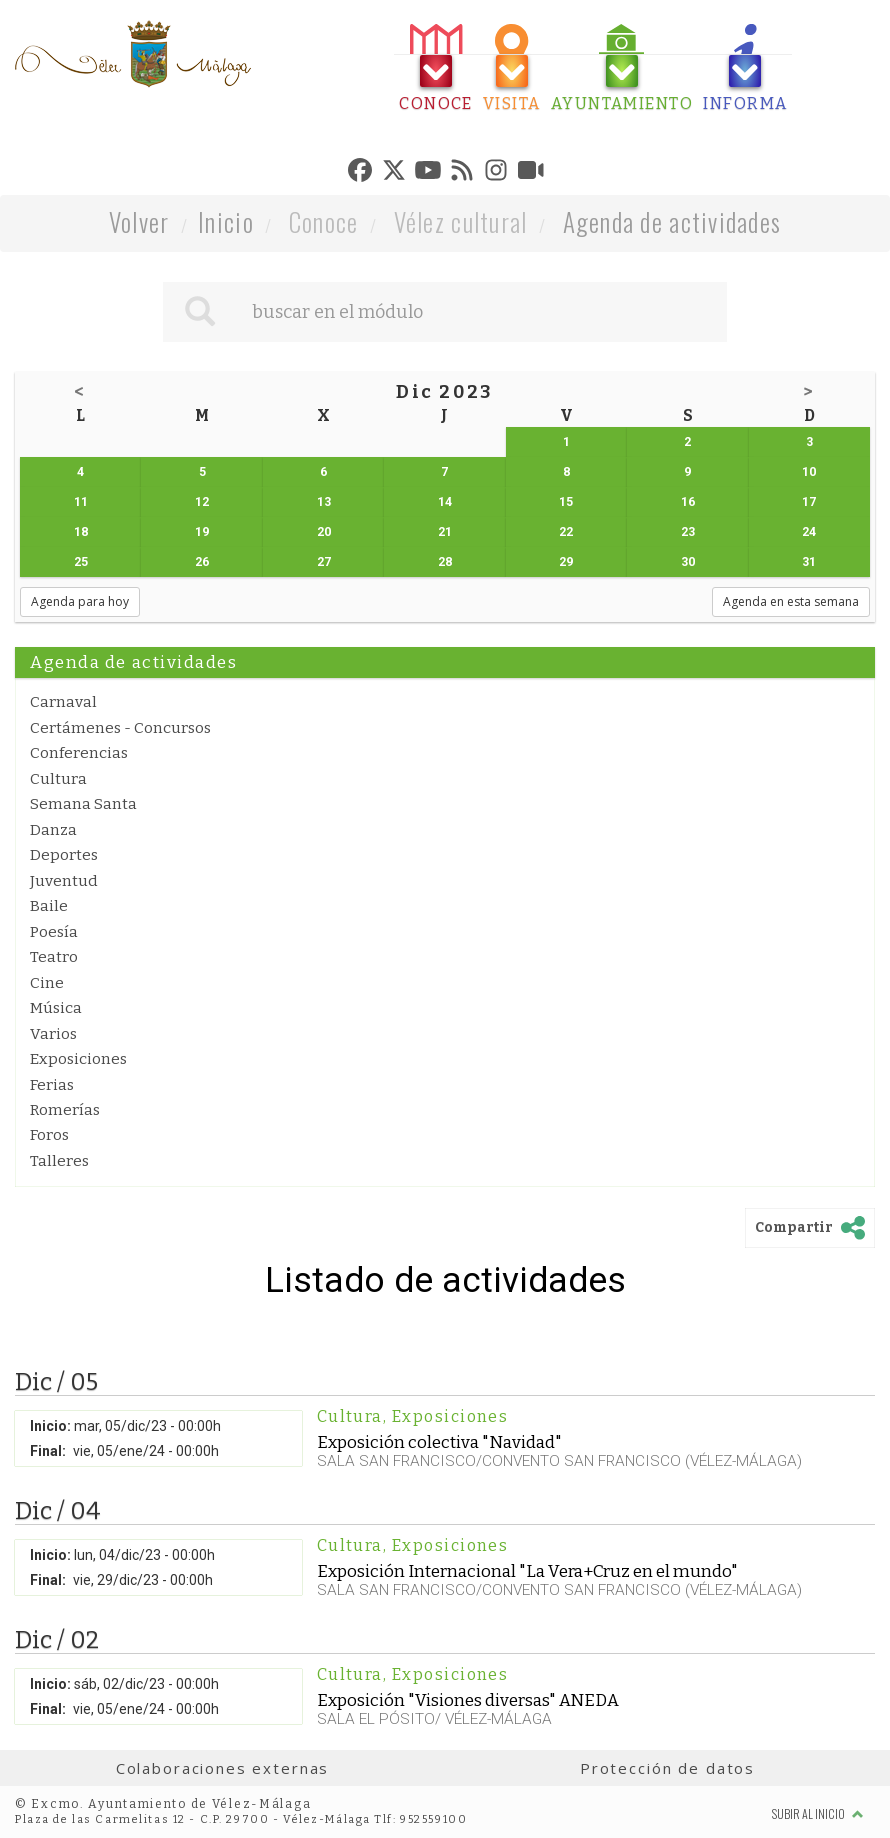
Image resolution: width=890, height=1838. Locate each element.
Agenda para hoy (80, 601)
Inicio (226, 221)
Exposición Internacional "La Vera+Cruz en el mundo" (527, 1571)
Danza (53, 830)
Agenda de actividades (672, 221)
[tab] (436, 68)
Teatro (54, 957)
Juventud (64, 881)
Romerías (65, 1110)
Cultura (58, 779)
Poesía (54, 932)
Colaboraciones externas (223, 1768)
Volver (139, 221)
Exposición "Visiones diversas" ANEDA (468, 1700)
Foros (49, 1135)
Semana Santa (83, 804)
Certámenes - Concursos (120, 728)
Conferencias (79, 753)
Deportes (64, 855)
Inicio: (50, 1426)
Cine (47, 983)
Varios (53, 1034)
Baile (49, 906)
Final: (48, 1451)
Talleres (59, 1161)
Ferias (52, 1085)
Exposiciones (78, 1059)
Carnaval (63, 702)
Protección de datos (667, 1768)
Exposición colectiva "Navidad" (439, 1442)
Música (56, 1008)
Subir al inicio (818, 1813)
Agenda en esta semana (791, 601)
